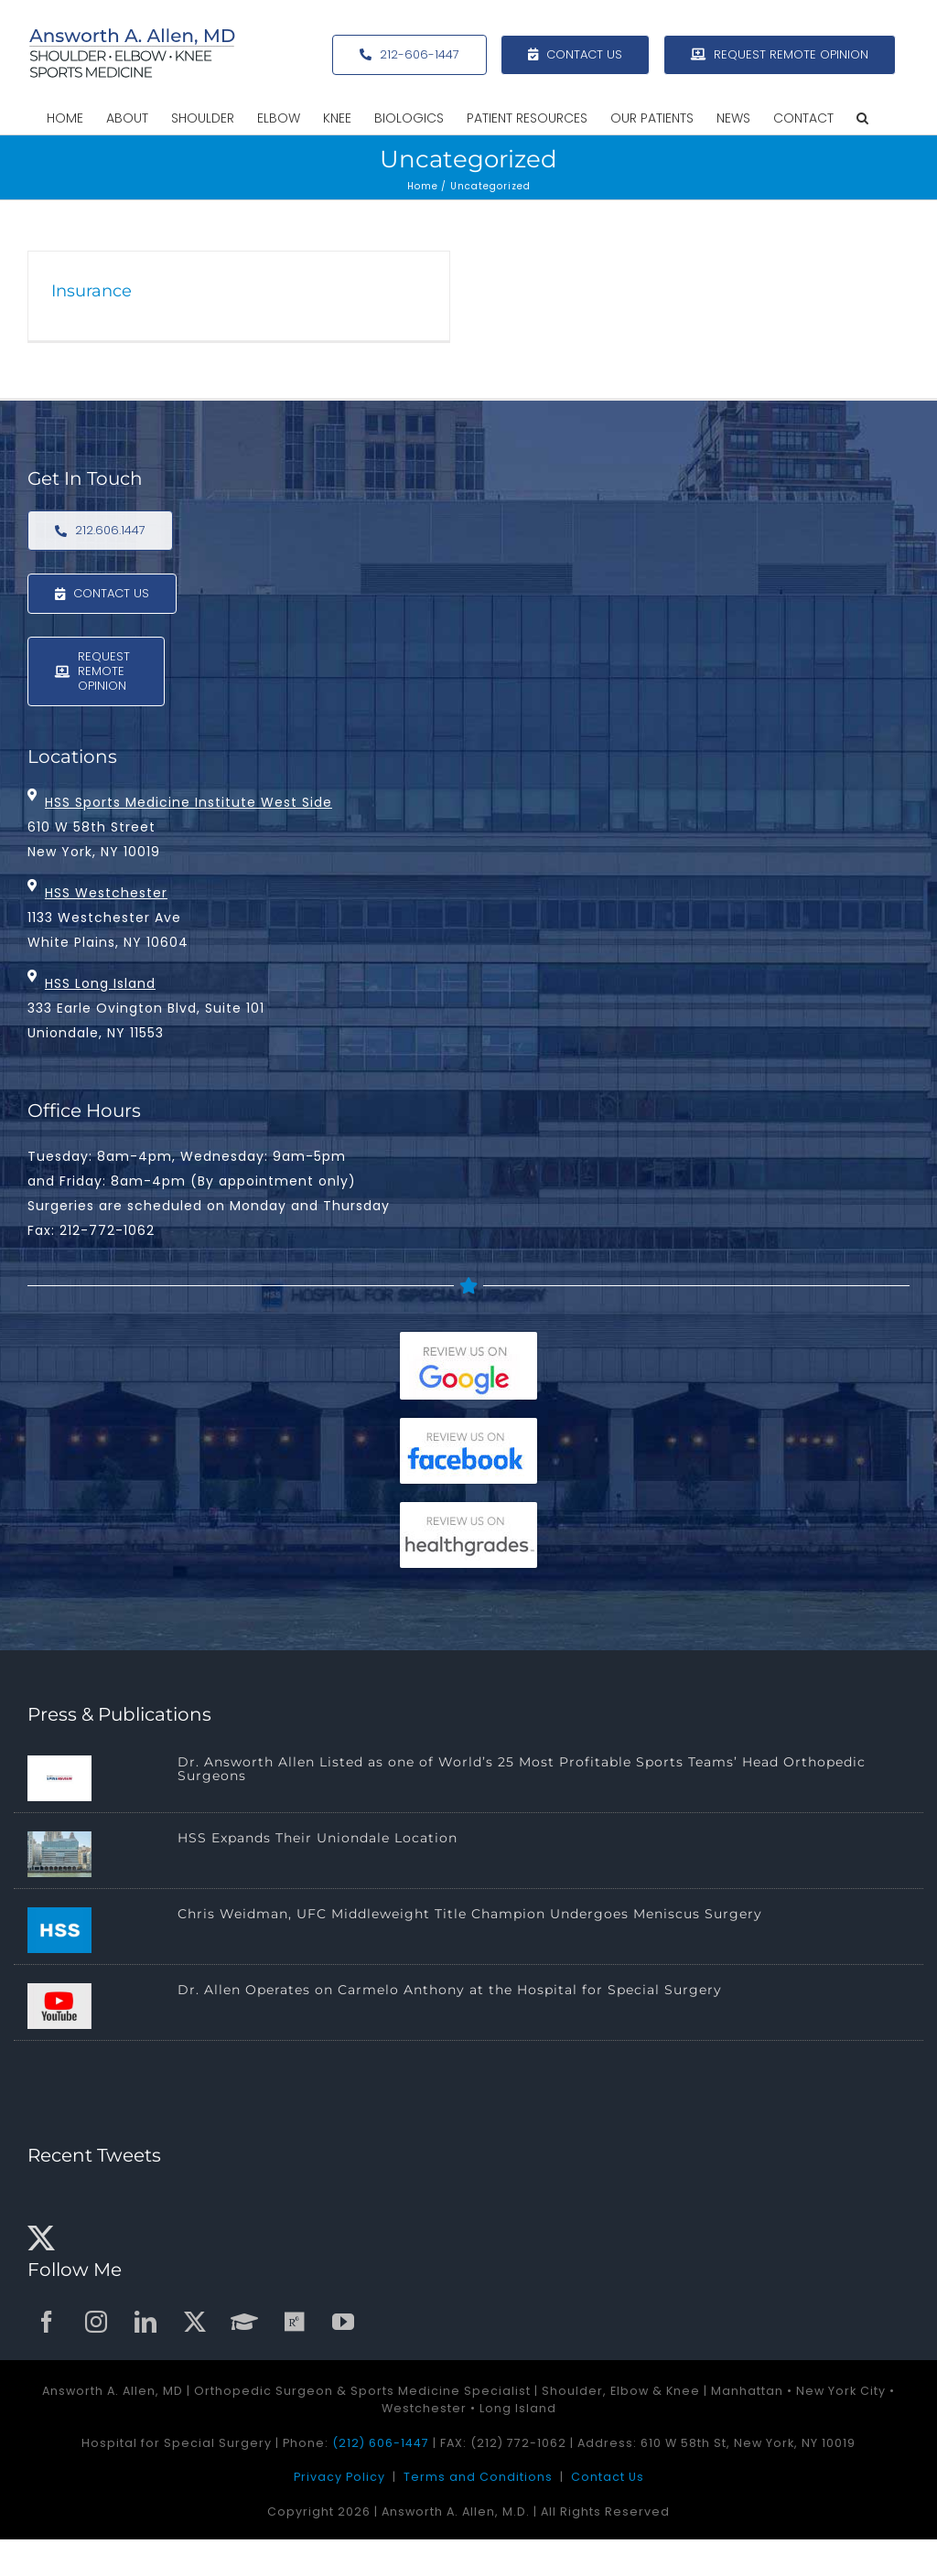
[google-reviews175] (468, 1339)
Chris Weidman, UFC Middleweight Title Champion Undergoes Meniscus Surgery (470, 1913)
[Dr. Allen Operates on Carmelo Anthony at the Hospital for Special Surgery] (59, 2006)
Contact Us (607, 2477)
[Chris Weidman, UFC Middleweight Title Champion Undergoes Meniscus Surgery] (59, 1930)
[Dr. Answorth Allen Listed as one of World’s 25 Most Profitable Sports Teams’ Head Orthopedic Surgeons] (59, 1778)
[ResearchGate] (295, 2322)
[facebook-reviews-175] (468, 1425)
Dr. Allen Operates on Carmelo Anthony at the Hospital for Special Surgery (450, 1989)
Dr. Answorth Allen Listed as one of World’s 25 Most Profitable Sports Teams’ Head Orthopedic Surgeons (522, 1769)
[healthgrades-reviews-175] (468, 1509)
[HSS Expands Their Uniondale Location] (59, 1854)
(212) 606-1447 (380, 2443)
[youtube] (344, 2322)
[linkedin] (146, 2322)
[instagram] (97, 2322)
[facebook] (47, 2322)
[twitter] (196, 2322)
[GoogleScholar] (245, 2322)
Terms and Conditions (478, 2477)
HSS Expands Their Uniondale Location (318, 1838)
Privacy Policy (339, 2477)
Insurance (91, 291)
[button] (862, 118)
